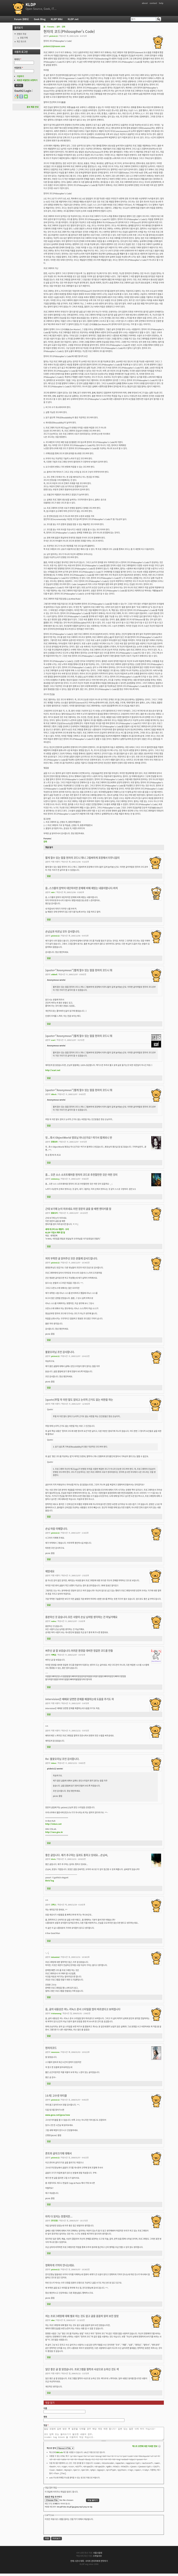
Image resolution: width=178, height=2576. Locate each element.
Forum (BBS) (21, 19)
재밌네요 (49, 1571)
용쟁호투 (54, 1141)
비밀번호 (18, 67)
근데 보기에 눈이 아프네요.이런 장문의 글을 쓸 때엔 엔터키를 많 (78, 1209)
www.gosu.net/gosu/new (57, 2114)
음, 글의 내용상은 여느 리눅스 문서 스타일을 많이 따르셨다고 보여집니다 (82, 2009)
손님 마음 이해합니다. (56, 1528)
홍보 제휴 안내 (32, 106)
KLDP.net (73, 19)
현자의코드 (51, 2048)
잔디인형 (54, 2220)
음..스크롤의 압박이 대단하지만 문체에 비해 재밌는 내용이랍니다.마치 (81, 888)
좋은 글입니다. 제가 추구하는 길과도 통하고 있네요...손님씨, (76, 1855)
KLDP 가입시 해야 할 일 (55, 1232)
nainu (53, 1621)
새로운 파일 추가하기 (53, 2499)
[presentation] (69, 2529)
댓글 (46, 2425)
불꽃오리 (54, 1213)
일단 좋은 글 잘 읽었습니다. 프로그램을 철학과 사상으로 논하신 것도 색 (82, 2369)
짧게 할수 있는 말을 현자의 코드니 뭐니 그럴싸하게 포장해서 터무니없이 (82, 858)
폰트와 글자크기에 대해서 (58, 2153)
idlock (54, 1094)
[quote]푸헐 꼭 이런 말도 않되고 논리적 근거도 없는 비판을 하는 (79, 1399)
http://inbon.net (53, 1823)
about (145, 3)
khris (53, 1859)
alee (53, 2320)
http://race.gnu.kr (54, 1832)
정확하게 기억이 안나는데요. (60, 2265)
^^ (46, 1726)
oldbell (54, 974)
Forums (50, 26)
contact (153, 3)
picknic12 (53, 36)
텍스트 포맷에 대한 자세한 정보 (144, 2448)
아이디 (17, 59)
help (161, 3)
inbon (53, 1763)
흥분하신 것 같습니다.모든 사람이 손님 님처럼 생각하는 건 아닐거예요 (81, 1617)
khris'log (49, 1880)
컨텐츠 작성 (21, 33)
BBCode (59, 2454)
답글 (49, 876)
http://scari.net (52, 1070)
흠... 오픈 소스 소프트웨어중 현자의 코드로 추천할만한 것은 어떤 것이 (81, 1174)
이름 (45, 2408)
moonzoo (55, 2052)
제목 (45, 2416)
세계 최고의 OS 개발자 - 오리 (57, 1229)
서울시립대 (97, 2555)
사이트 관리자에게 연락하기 (96, 2563)
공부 (58, 26)
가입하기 (20, 76)
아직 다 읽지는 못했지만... (58, 2216)
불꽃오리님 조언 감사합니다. (60, 1352)
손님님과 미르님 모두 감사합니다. (62, 931)
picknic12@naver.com (54, 46)
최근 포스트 (21, 41)
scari (53, 1040)
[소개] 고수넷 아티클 (56, 2095)
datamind (55, 1957)
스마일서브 (97, 2558)
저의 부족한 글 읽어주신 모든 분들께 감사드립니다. (71, 1258)
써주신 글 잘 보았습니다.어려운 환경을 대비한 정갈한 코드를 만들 (79, 1650)
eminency (55, 1178)
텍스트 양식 (52, 2450)
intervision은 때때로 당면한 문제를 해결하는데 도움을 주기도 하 (79, 1699)
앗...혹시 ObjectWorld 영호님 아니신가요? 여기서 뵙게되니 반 (78, 1137)
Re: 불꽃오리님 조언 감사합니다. (62, 1759)
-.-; (47, 1953)
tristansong (56, 2013)
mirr (53, 892)
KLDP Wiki (57, 19)
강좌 (63, 26)
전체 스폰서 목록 (77, 2563)
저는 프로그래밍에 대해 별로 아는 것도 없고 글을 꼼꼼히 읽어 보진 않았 (82, 2316)
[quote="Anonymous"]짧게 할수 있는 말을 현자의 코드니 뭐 (78, 970)
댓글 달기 (49, 847)
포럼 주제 (24, 37)
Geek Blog (40, 19)
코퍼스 (53, 1904)
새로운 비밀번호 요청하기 (27, 80)
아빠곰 (53, 1654)
